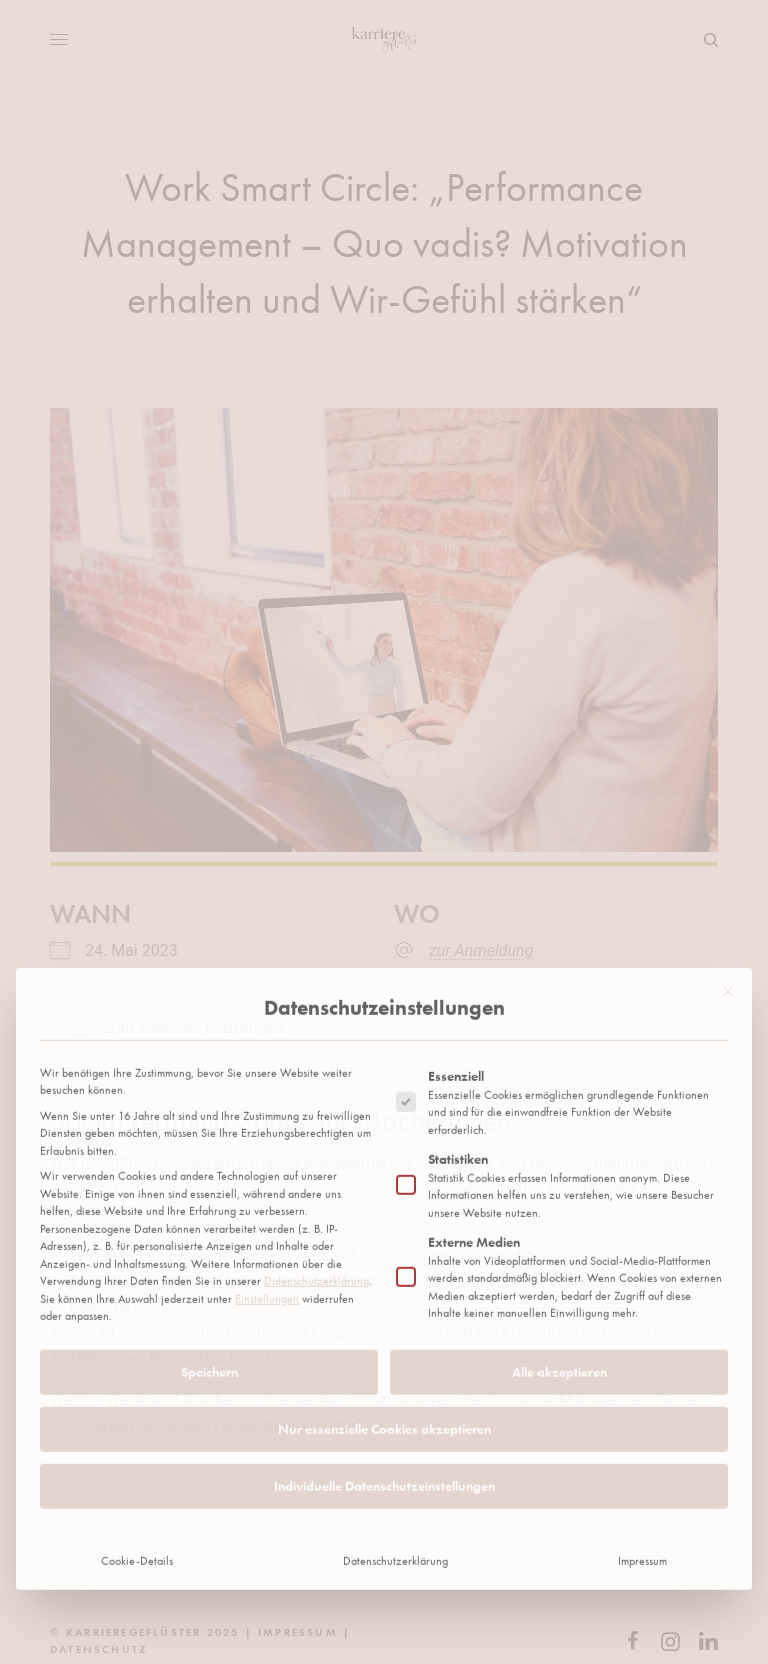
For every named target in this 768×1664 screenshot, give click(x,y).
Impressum (642, 1406)
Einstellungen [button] (267, 1144)
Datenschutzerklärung (316, 1126)
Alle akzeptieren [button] (559, 1217)
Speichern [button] (209, 1217)
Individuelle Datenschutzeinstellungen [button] (384, 1331)
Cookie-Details (137, 1406)
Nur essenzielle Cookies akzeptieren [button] (384, 1274)
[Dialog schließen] (728, 837)
